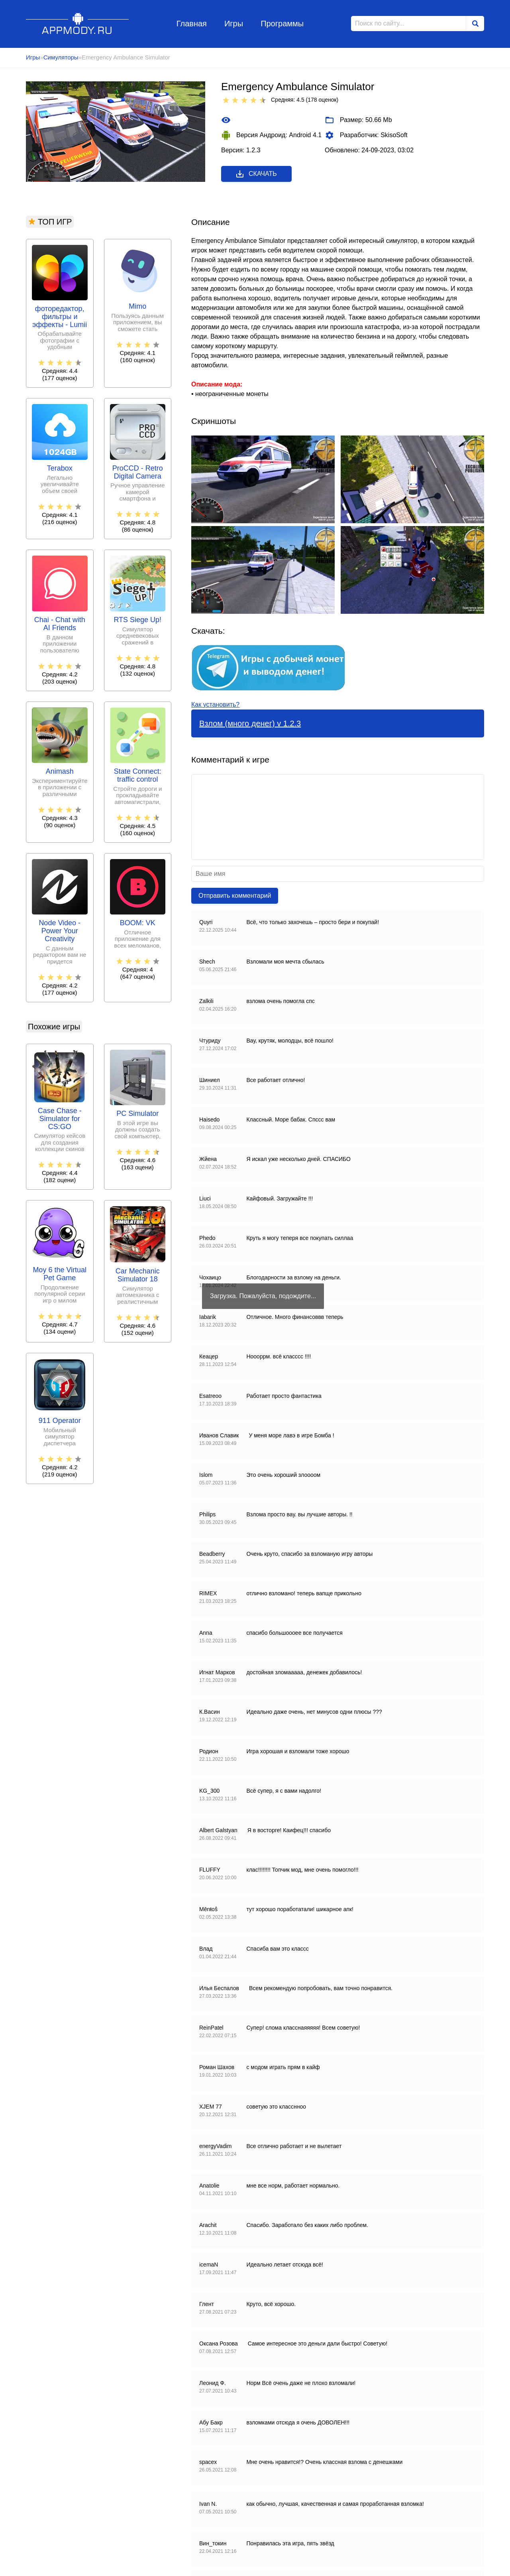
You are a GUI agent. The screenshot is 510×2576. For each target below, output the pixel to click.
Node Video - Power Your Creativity (59, 931)
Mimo (137, 306)
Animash (60, 771)
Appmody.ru (77, 23)
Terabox (60, 468)
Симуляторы (60, 57)
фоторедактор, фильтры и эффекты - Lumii (59, 317)
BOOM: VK (137, 923)
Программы (282, 23)
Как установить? (215, 704)
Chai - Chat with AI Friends (59, 624)
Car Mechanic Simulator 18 (138, 1275)
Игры (233, 23)
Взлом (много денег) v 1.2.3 (250, 723)
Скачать (256, 174)
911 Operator (60, 1421)
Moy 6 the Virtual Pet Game (59, 1274)
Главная (192, 23)
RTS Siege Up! (137, 620)
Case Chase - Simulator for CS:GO (60, 1119)
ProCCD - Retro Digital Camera (137, 472)
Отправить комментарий (234, 895)
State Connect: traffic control (137, 775)
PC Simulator (137, 1114)
